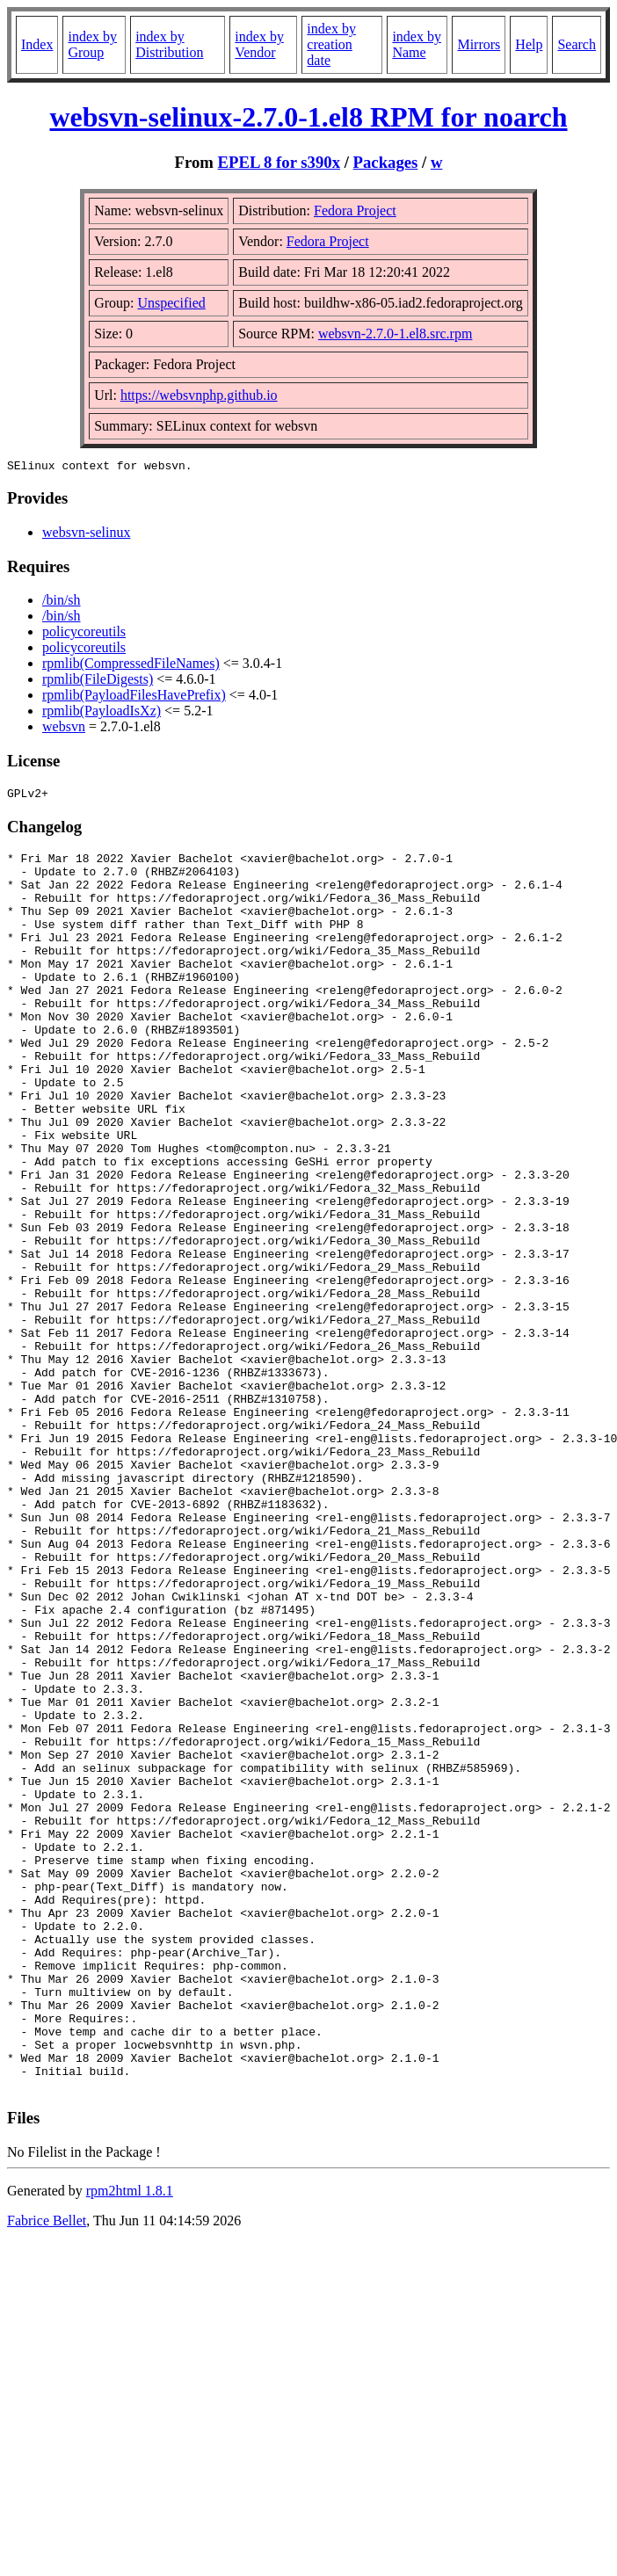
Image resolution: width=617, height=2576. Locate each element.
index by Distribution (169, 44)
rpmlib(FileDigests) (97, 681)
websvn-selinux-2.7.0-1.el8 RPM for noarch (308, 117)
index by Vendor (259, 44)
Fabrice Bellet (46, 2473)
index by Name (416, 44)
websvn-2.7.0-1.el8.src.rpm (395, 333)
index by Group (92, 44)
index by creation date (331, 44)
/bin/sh (61, 602)
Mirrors (478, 44)
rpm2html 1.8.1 (129, 2443)
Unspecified (171, 302)
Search (576, 44)
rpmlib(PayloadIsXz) (101, 713)
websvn (63, 729)
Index (37, 44)
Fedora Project (355, 210)
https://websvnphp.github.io (199, 395)
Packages (385, 162)
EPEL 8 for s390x (279, 162)
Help (528, 44)
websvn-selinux (86, 534)
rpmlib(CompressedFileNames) (131, 665)
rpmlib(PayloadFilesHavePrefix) (134, 697)
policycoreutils (84, 634)
